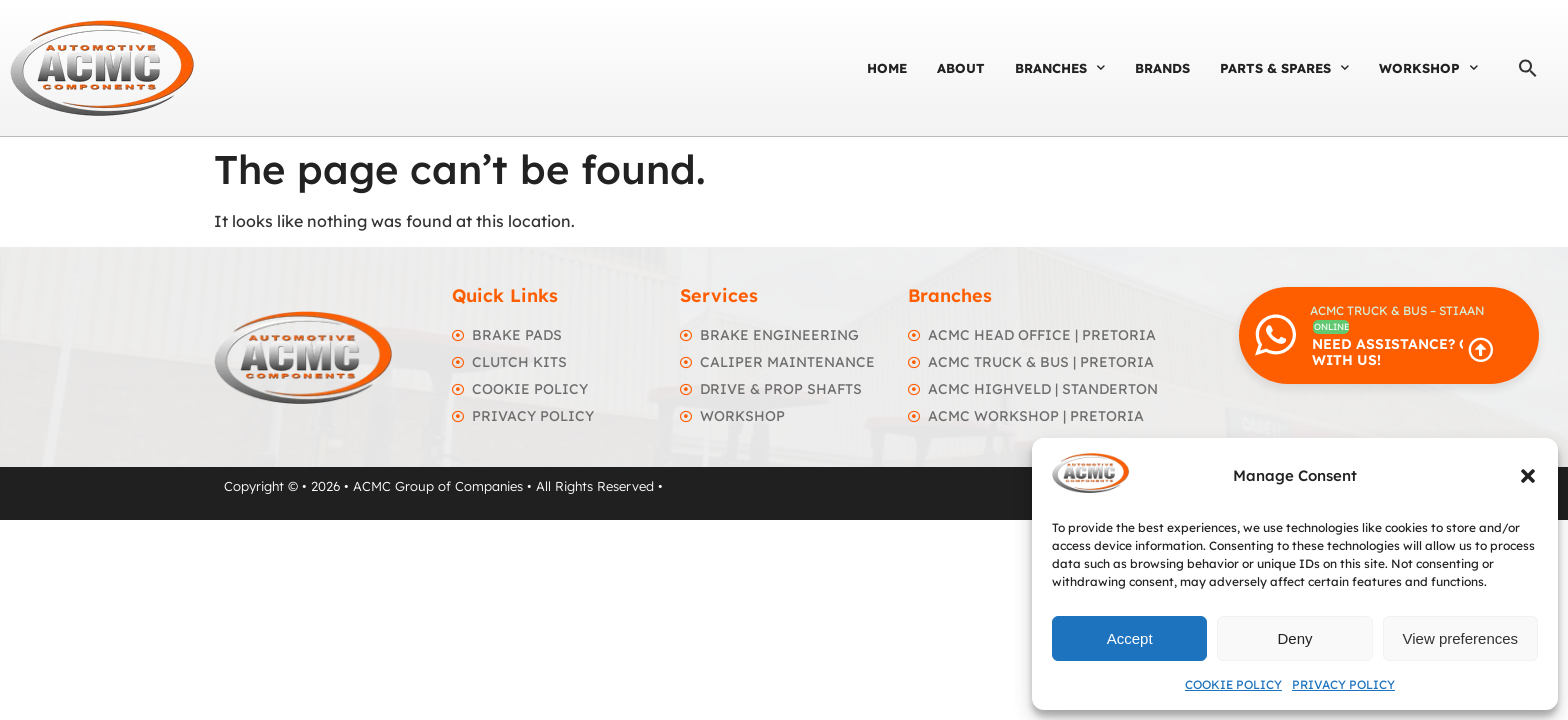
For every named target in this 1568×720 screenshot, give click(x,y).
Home (887, 68)
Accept (1130, 638)
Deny (1294, 638)
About (961, 68)
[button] (1528, 476)
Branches (1060, 67)
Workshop (1428, 67)
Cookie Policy (1233, 684)
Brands (1162, 68)
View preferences (1461, 638)
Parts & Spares (1284, 67)
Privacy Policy (1343, 684)
